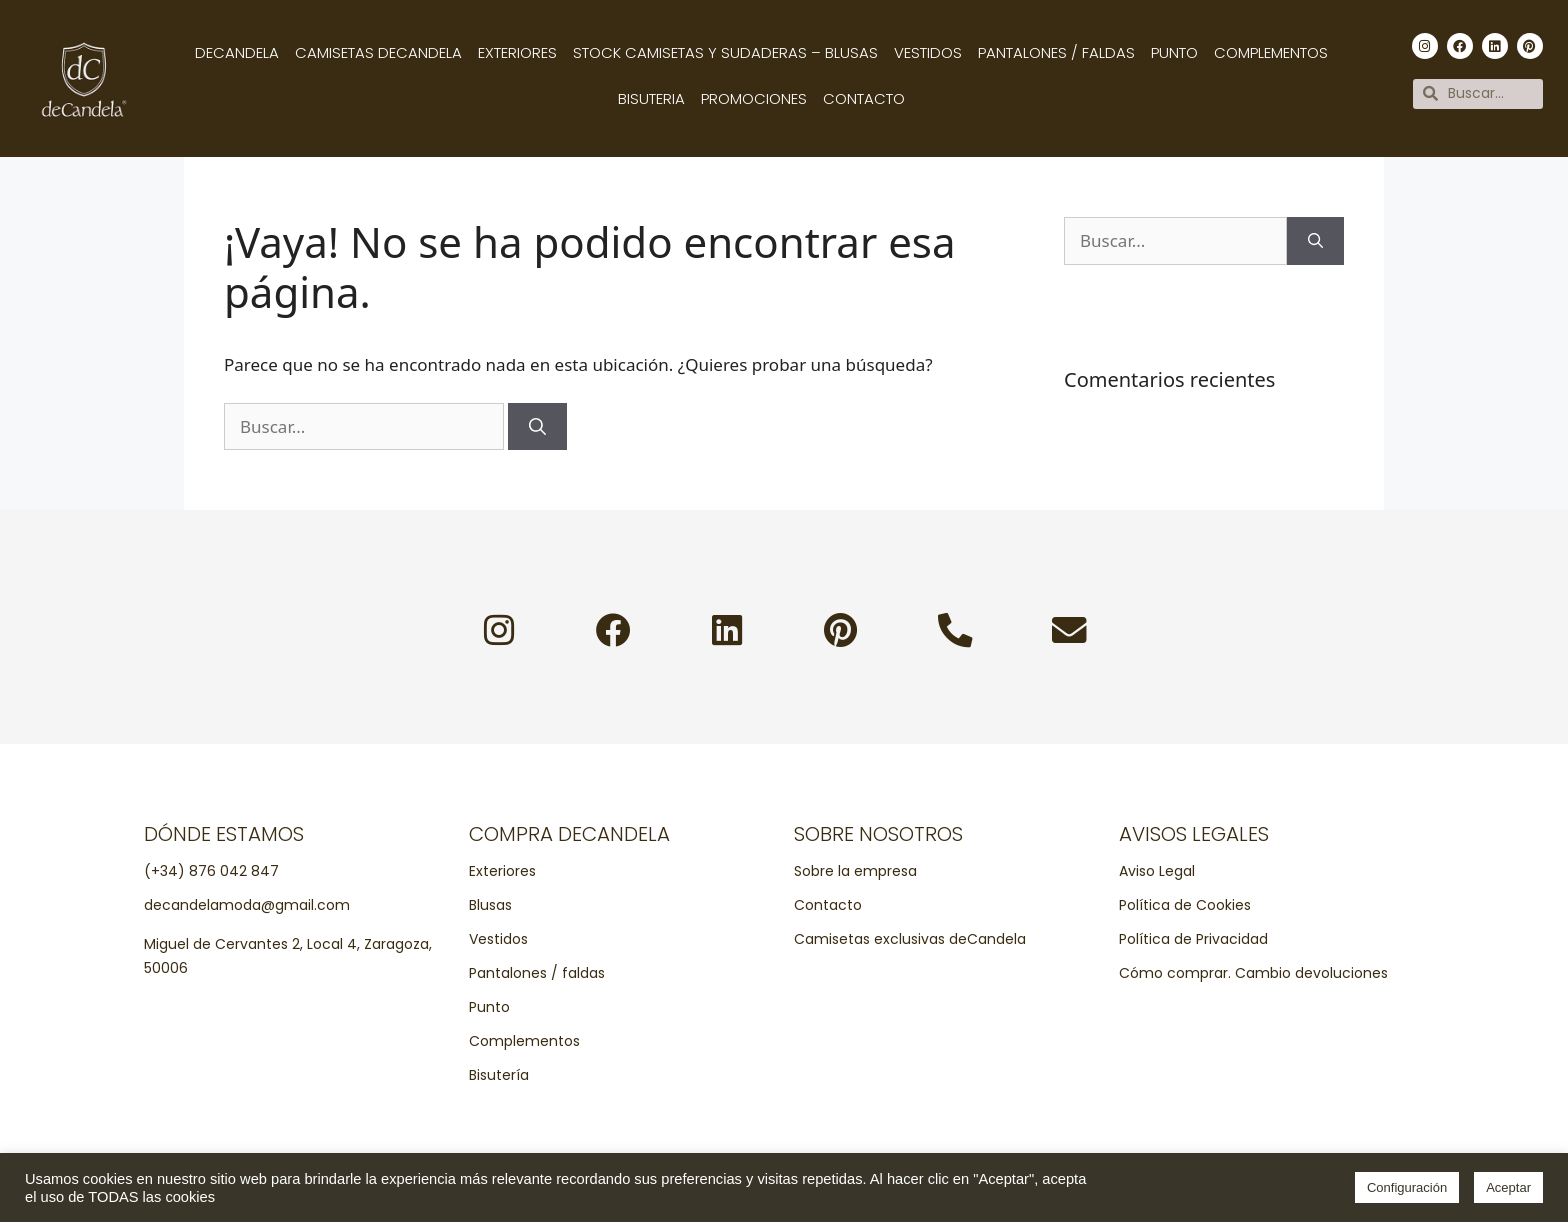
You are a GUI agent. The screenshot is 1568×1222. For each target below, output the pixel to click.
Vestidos (928, 52)
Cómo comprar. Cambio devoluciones (1253, 974)
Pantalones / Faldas (1056, 52)
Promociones (754, 98)
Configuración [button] (1407, 1187)
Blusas (490, 906)
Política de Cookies (1185, 906)
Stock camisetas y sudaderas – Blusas (725, 52)
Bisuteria (651, 98)
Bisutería (499, 1076)
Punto (1174, 52)
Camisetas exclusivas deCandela (910, 940)
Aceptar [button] (1508, 1187)
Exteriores (517, 52)
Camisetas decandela (378, 52)
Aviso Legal (1157, 872)
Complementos (1271, 52)
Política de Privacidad (1193, 940)
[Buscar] (537, 427)
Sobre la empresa (855, 872)
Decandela (237, 52)
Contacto (864, 98)
